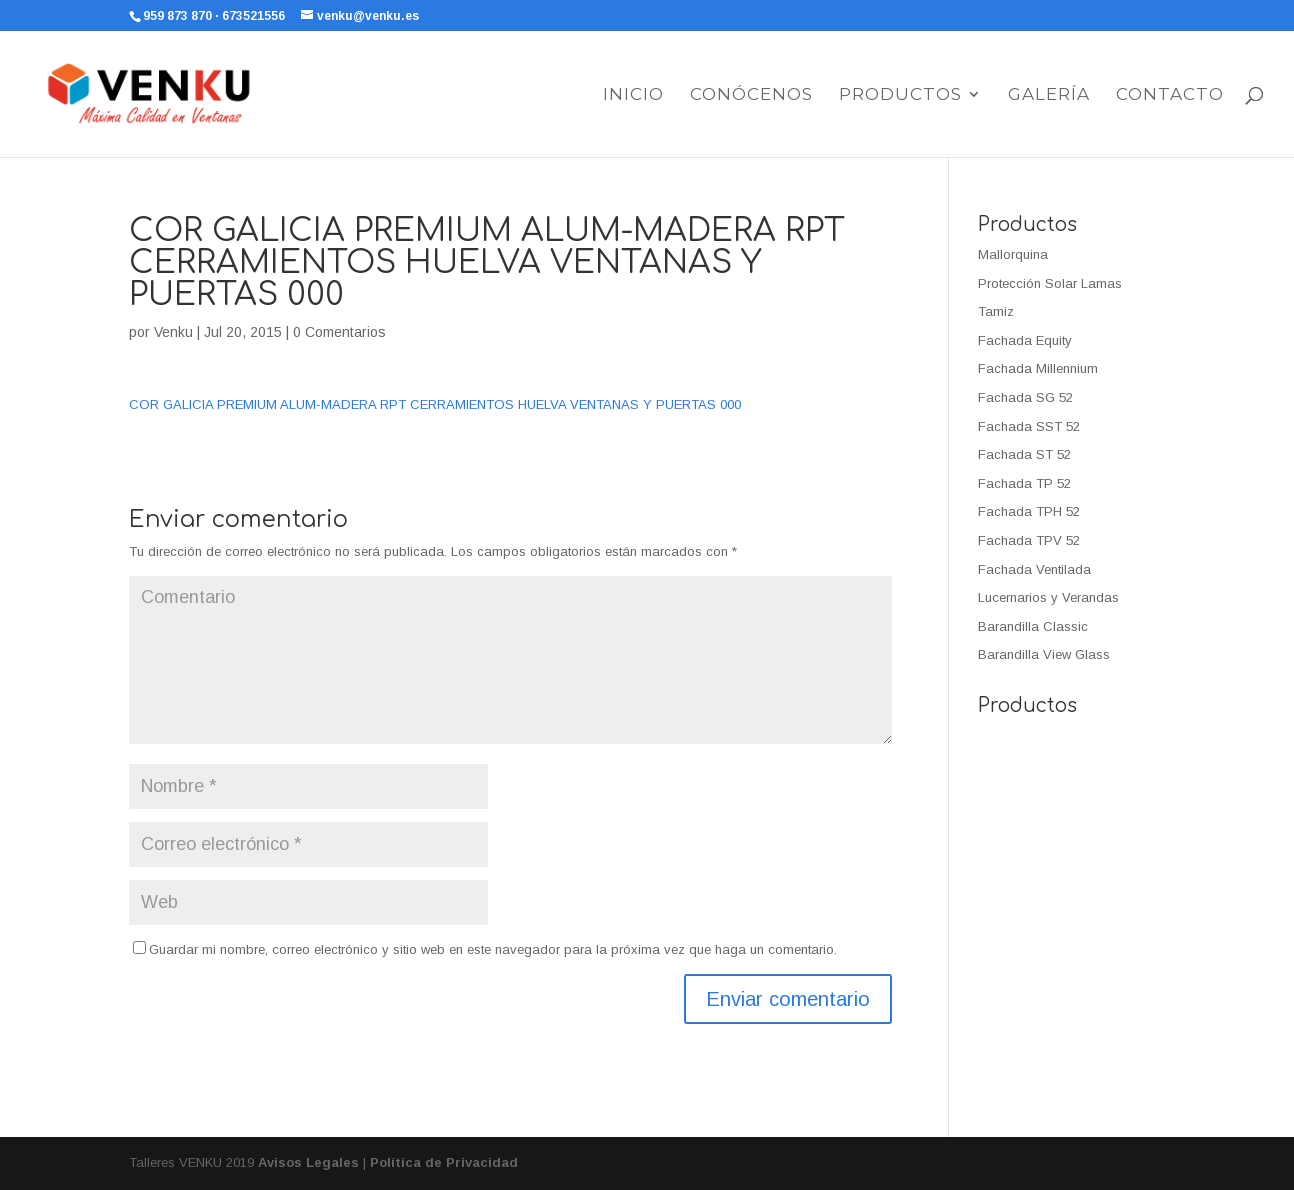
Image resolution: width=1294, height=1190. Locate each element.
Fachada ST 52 (1024, 454)
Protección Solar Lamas (1050, 283)
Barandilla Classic (1033, 626)
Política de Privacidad (444, 1162)
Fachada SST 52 (1029, 426)
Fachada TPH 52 (1029, 511)
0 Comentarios (339, 332)
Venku (173, 332)
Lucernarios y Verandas (1048, 597)
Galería (1049, 95)
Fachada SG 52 (1025, 397)
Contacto (1170, 95)
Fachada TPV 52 (1029, 540)
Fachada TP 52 (1024, 483)
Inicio (633, 95)
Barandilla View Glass (1044, 654)
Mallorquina (1013, 254)
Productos (900, 95)
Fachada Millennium (1038, 368)
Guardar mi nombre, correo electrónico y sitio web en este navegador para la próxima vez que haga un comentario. (493, 949)
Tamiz (996, 311)
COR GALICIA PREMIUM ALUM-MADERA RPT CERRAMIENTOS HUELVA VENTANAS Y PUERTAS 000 (435, 404)
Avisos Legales (308, 1162)
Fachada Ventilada (1034, 569)
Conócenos (751, 95)
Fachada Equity (1025, 340)
